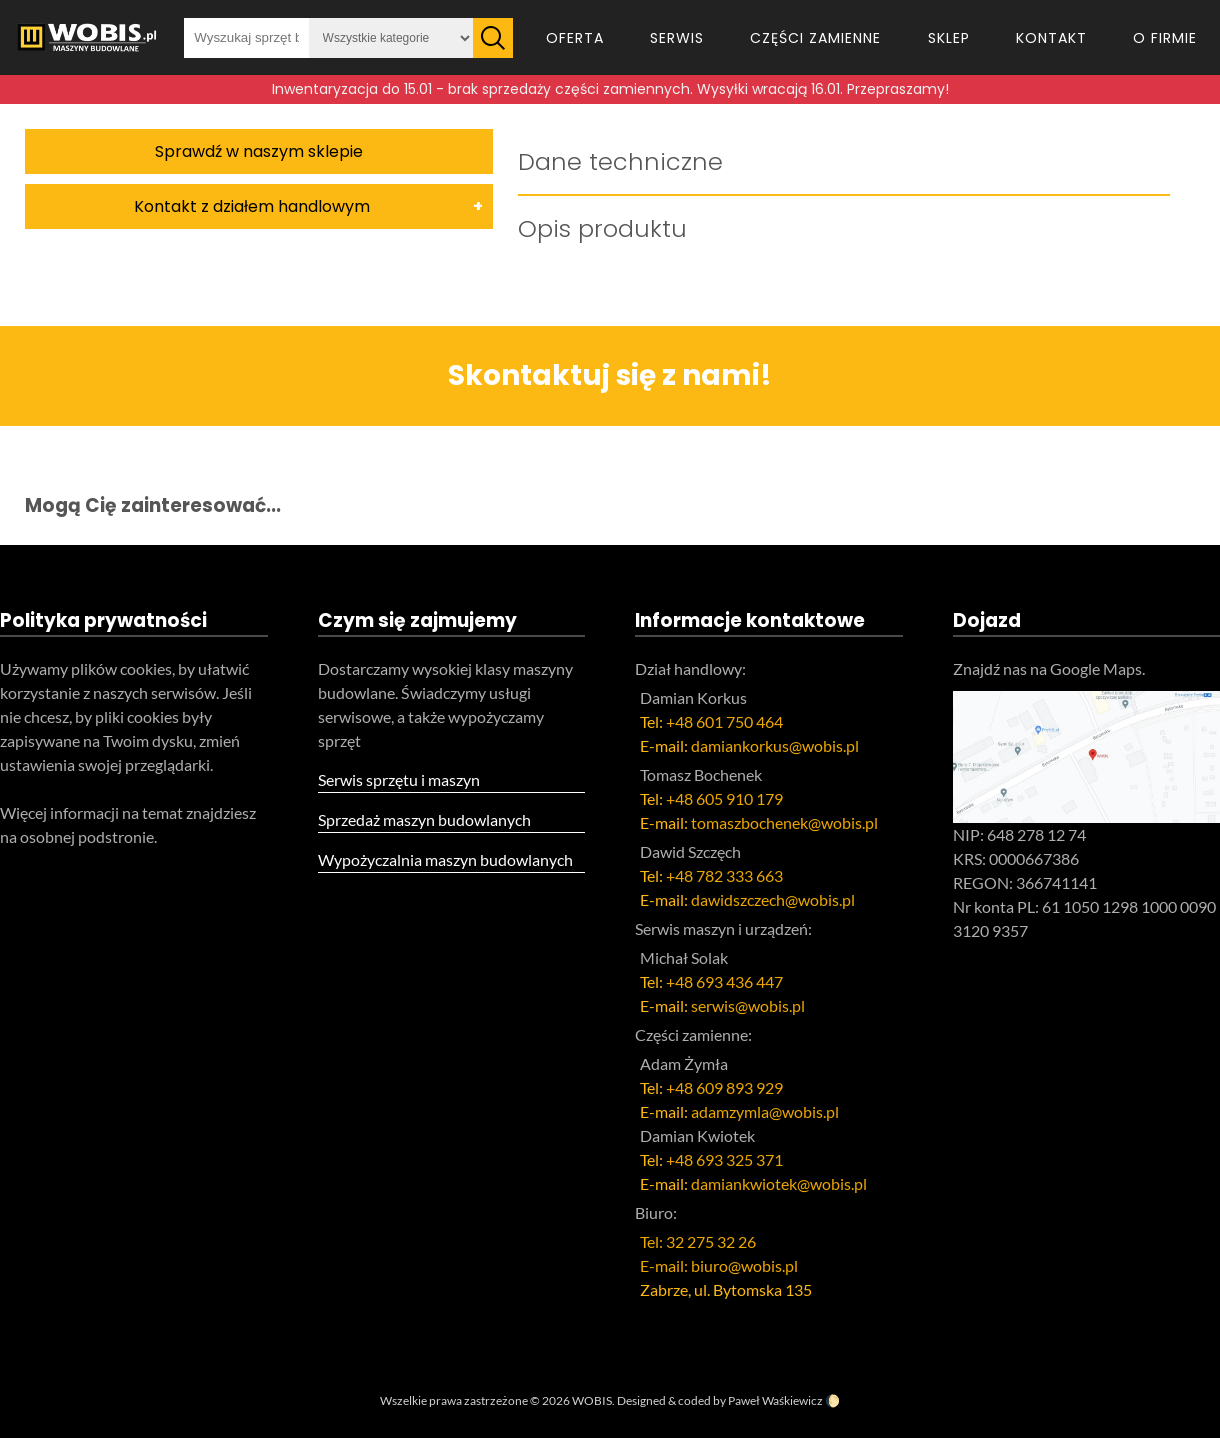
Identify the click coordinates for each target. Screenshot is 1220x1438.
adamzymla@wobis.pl (765, 1111)
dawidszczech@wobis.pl (773, 899)
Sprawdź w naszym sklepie (259, 151)
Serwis (677, 38)
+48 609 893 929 (724, 1087)
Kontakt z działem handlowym (252, 206)
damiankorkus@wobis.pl (775, 745)
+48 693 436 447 (724, 981)
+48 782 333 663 (724, 875)
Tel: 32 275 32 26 (698, 1241)
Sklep (949, 38)
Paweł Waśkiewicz (775, 1400)
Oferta (575, 38)
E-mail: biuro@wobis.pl (719, 1265)
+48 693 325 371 (724, 1159)
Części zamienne (815, 38)
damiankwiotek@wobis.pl (779, 1183)
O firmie (1165, 38)
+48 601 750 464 (724, 721)
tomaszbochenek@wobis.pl (784, 822)
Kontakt (1051, 38)
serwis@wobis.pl (748, 1005)
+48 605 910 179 (724, 798)
